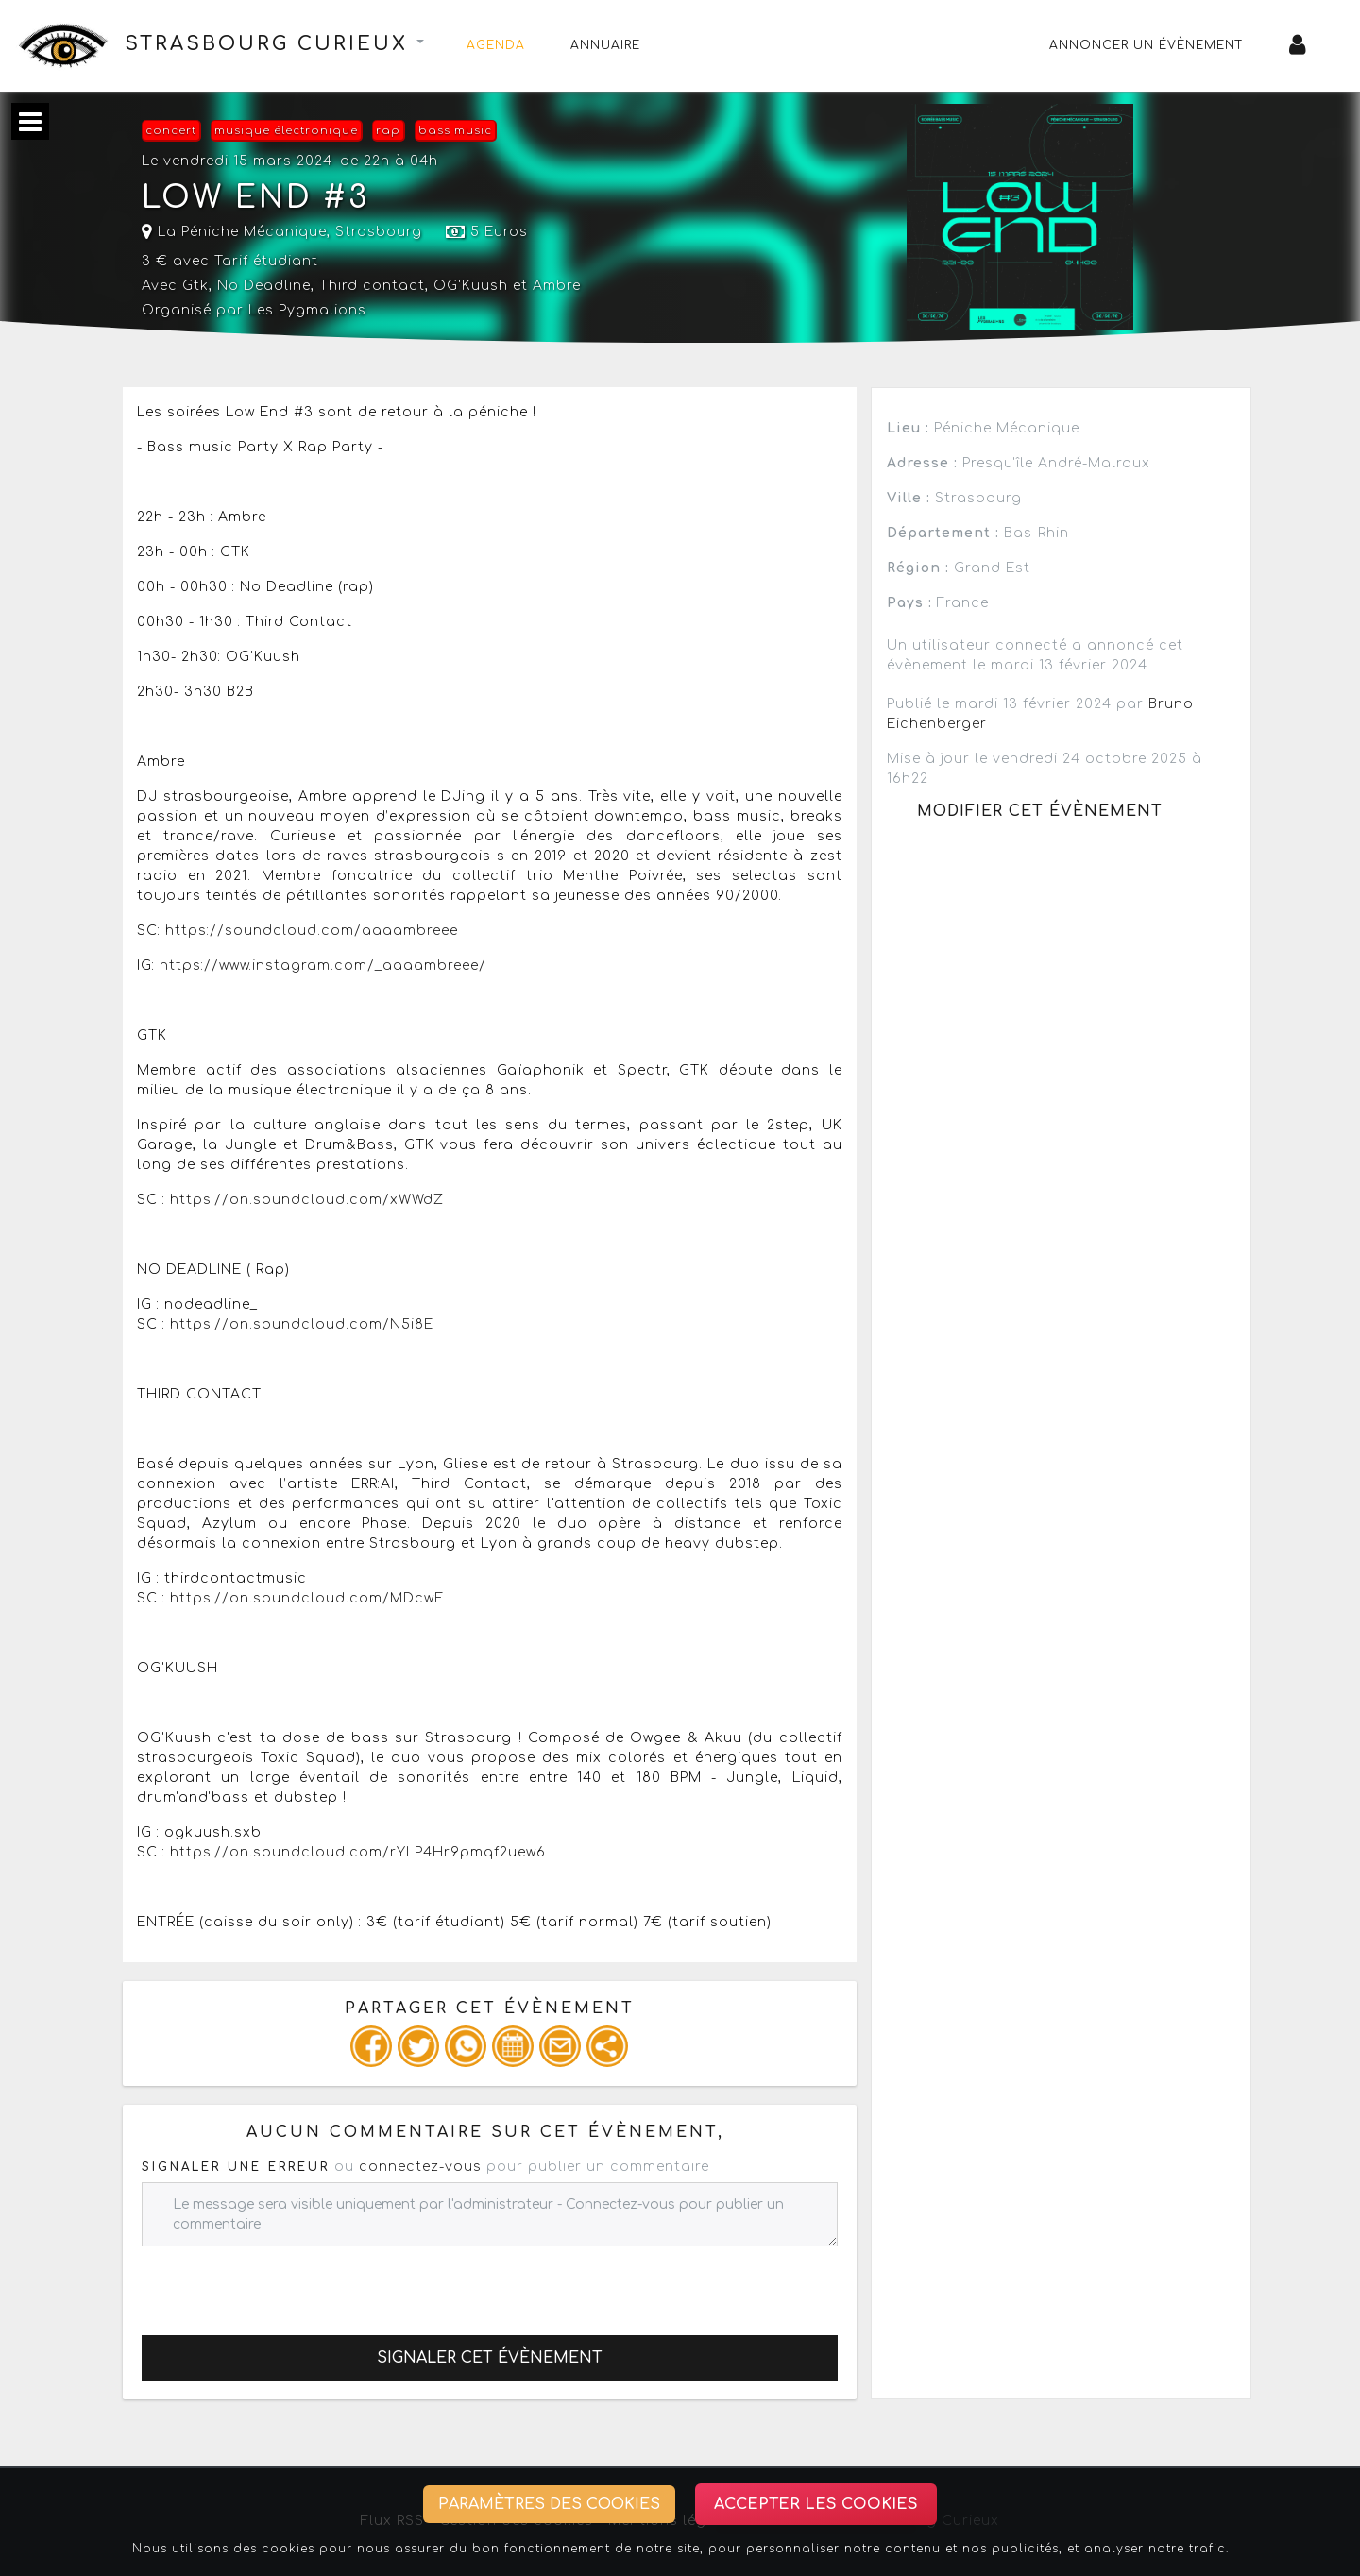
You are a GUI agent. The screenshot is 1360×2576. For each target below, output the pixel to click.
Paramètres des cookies (549, 2504)
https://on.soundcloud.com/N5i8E (302, 1324)
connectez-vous (420, 2167)
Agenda (496, 45)
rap (388, 131)
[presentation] (285, 2283)
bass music (455, 131)
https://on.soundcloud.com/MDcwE (307, 1598)
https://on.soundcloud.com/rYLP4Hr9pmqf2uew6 (358, 1852)
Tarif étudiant (266, 261)
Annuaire (605, 45)
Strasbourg (378, 232)
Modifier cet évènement (1040, 811)
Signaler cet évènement (490, 2357)
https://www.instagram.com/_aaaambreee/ (323, 965)
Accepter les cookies (816, 2504)
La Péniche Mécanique (234, 232)
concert (170, 131)
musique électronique (286, 131)
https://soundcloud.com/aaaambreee (311, 931)
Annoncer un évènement (1146, 45)
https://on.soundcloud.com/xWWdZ (307, 1200)
